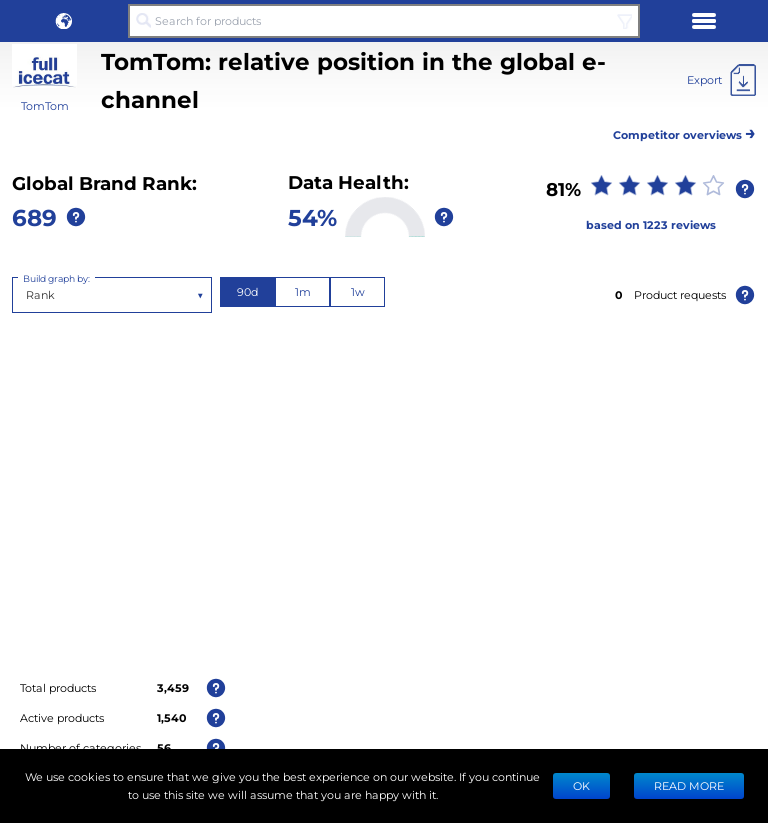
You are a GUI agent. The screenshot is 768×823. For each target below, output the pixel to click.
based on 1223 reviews (651, 224)
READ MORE (689, 785)
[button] (64, 21)
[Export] (721, 80)
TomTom (45, 105)
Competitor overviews (684, 131)
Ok (581, 785)
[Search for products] (384, 21)
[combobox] (27, 295)
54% (312, 216)
